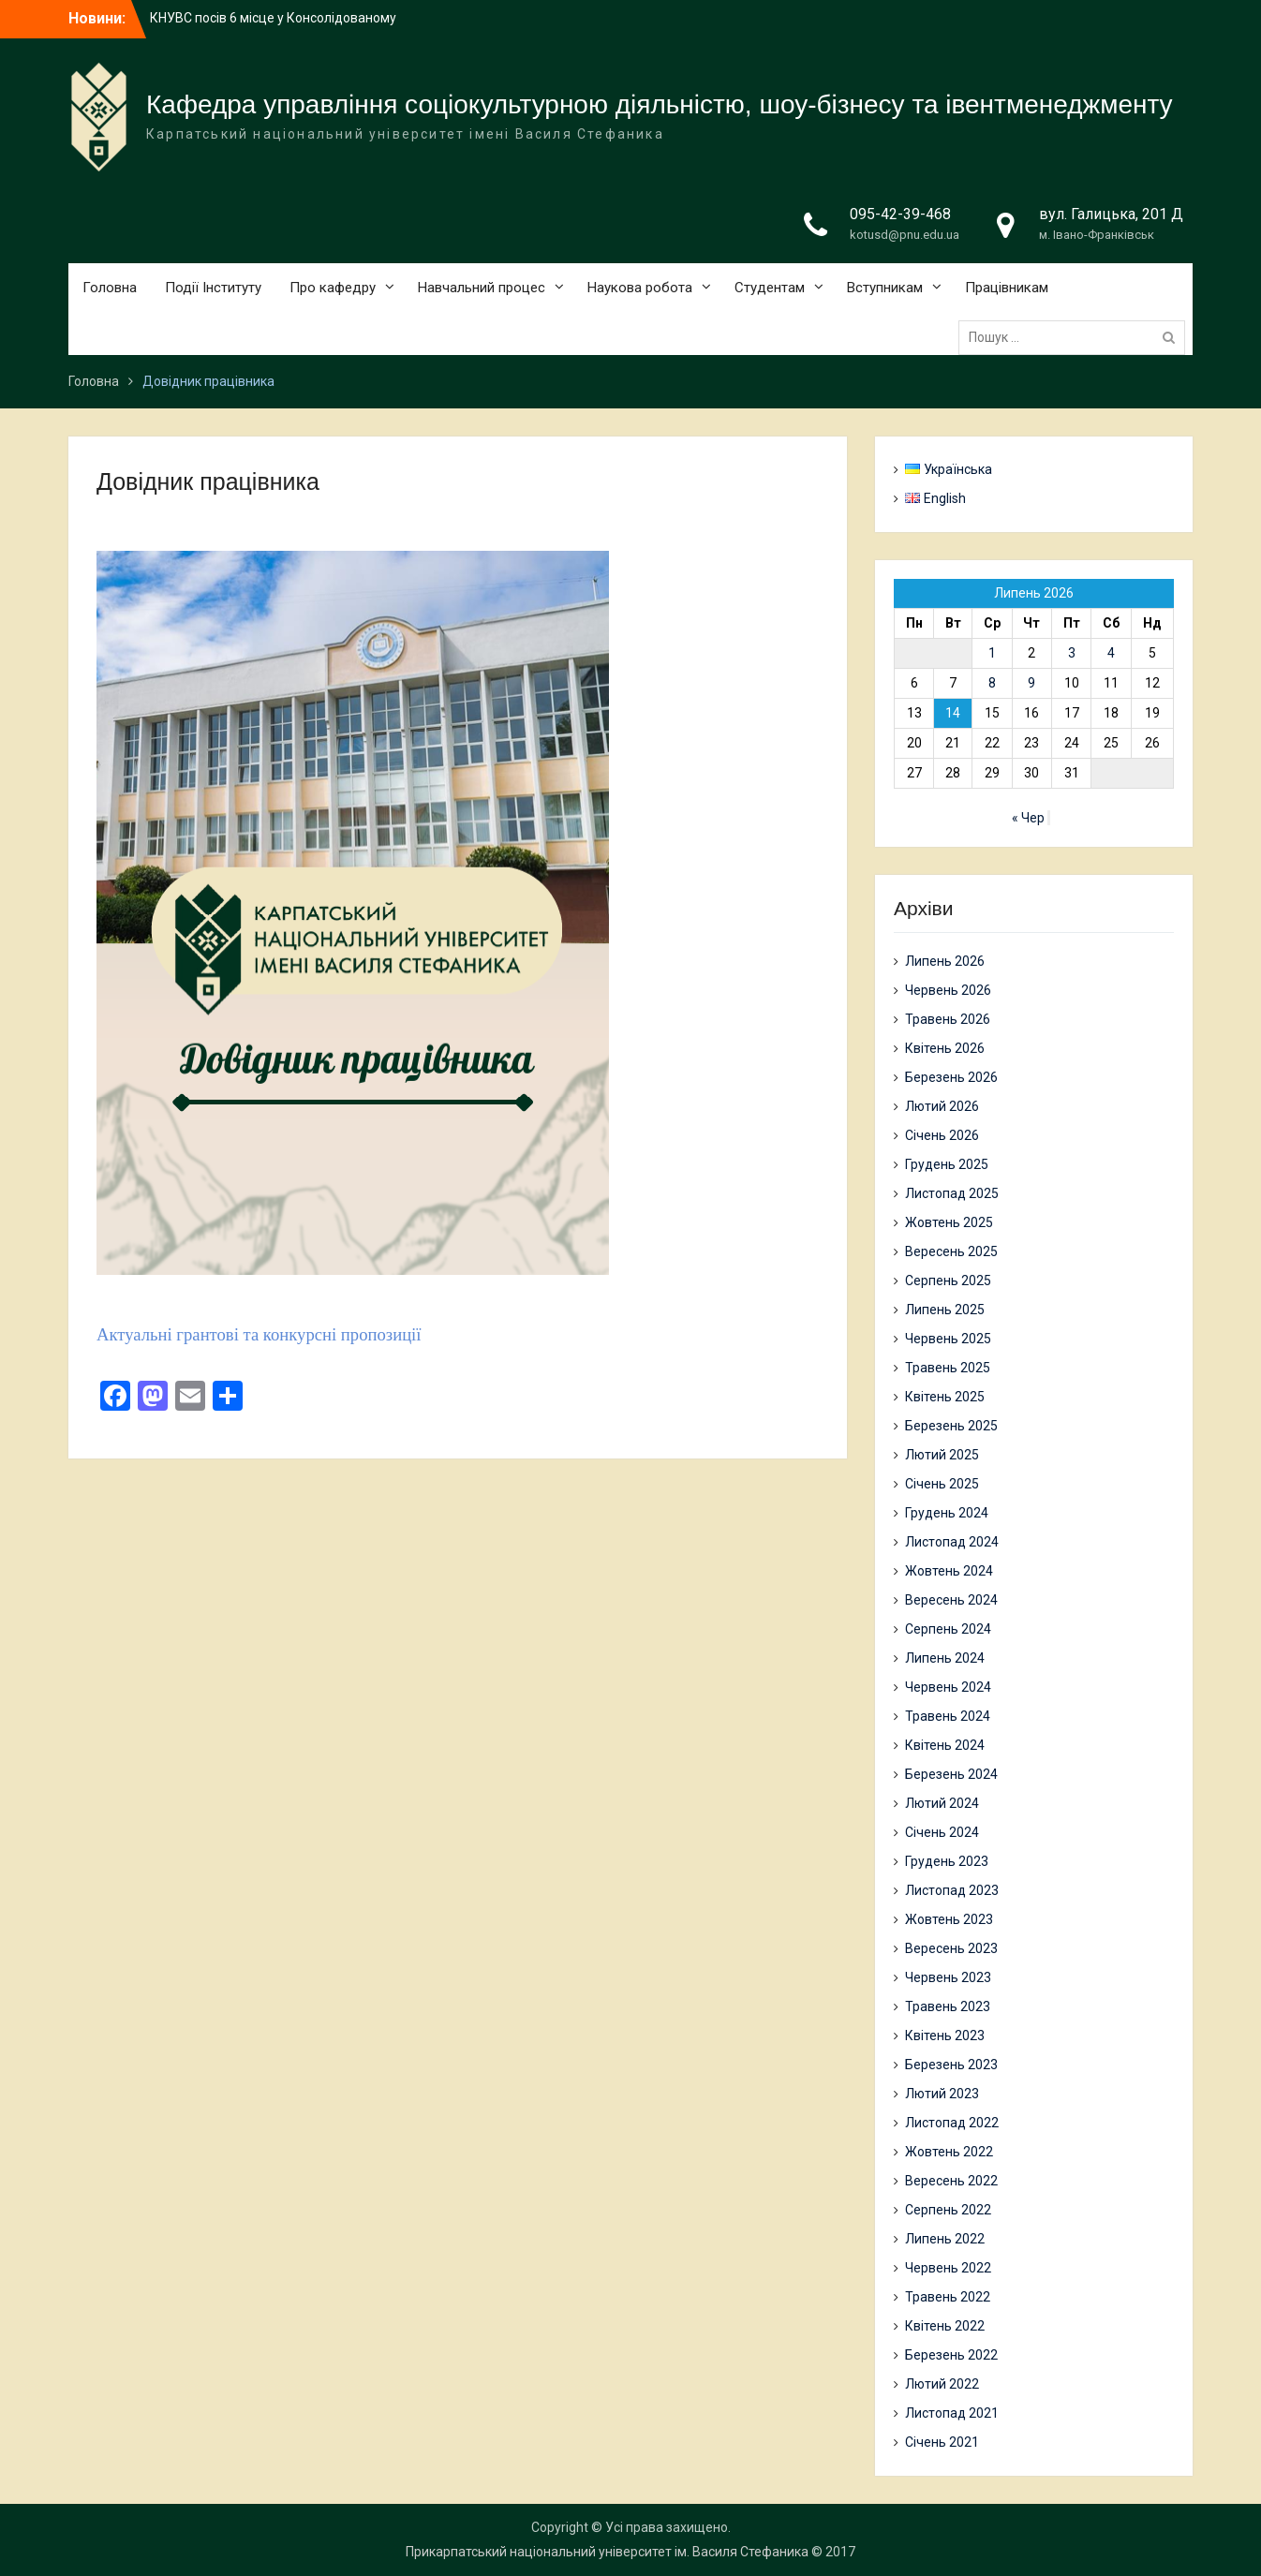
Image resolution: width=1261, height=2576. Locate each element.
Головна (109, 287)
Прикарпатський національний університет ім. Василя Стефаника (607, 2551)
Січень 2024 (942, 1832)
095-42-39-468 (900, 214)
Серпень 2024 (948, 1628)
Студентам (769, 287)
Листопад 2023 (952, 1890)
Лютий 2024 (942, 1803)
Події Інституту (213, 287)
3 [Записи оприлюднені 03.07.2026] (1072, 652)
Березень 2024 (951, 1774)
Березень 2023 (951, 2064)
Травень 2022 (947, 2296)
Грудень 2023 (946, 1861)
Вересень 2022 (951, 2180)
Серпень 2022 (948, 2209)
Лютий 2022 (942, 2383)
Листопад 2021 (952, 2413)
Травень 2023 (947, 2006)
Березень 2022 (951, 2354)
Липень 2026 (945, 961)
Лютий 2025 (942, 1454)
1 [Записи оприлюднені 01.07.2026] (992, 652)
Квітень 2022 (945, 2325)
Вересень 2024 (951, 1599)
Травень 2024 (947, 1716)
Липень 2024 (945, 1658)
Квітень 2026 (945, 1048)
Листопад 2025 (952, 1193)
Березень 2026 (951, 1077)
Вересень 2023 (951, 1948)
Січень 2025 (942, 1483)
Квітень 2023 (945, 2035)
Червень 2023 (948, 1977)
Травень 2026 (947, 1019)
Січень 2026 (942, 1135)
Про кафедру (332, 287)
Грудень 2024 (946, 1512)
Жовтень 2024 (949, 1570)
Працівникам (1006, 287)
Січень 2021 (942, 2442)
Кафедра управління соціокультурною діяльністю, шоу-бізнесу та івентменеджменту (659, 104)
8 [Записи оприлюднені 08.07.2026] (992, 682)
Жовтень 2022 (949, 2151)
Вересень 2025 (951, 1251)
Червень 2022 (948, 2267)
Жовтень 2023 (949, 1919)
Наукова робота (639, 287)
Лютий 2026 (942, 1106)
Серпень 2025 (948, 1280)
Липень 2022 (945, 2238)
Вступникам (885, 287)
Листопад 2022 (952, 2122)
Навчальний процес (481, 287)
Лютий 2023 (942, 2093)
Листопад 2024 (952, 1541)
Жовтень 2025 (949, 1222)
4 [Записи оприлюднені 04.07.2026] (1111, 652)
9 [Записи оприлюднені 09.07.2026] (1031, 682)
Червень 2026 (948, 990)
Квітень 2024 (945, 1745)
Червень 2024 (948, 1687)
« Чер (1028, 817)
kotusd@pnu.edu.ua (904, 235)
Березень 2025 (951, 1425)
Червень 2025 (948, 1338)
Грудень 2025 (946, 1164)
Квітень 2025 (945, 1396)
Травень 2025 (947, 1367)
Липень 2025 (945, 1309)
